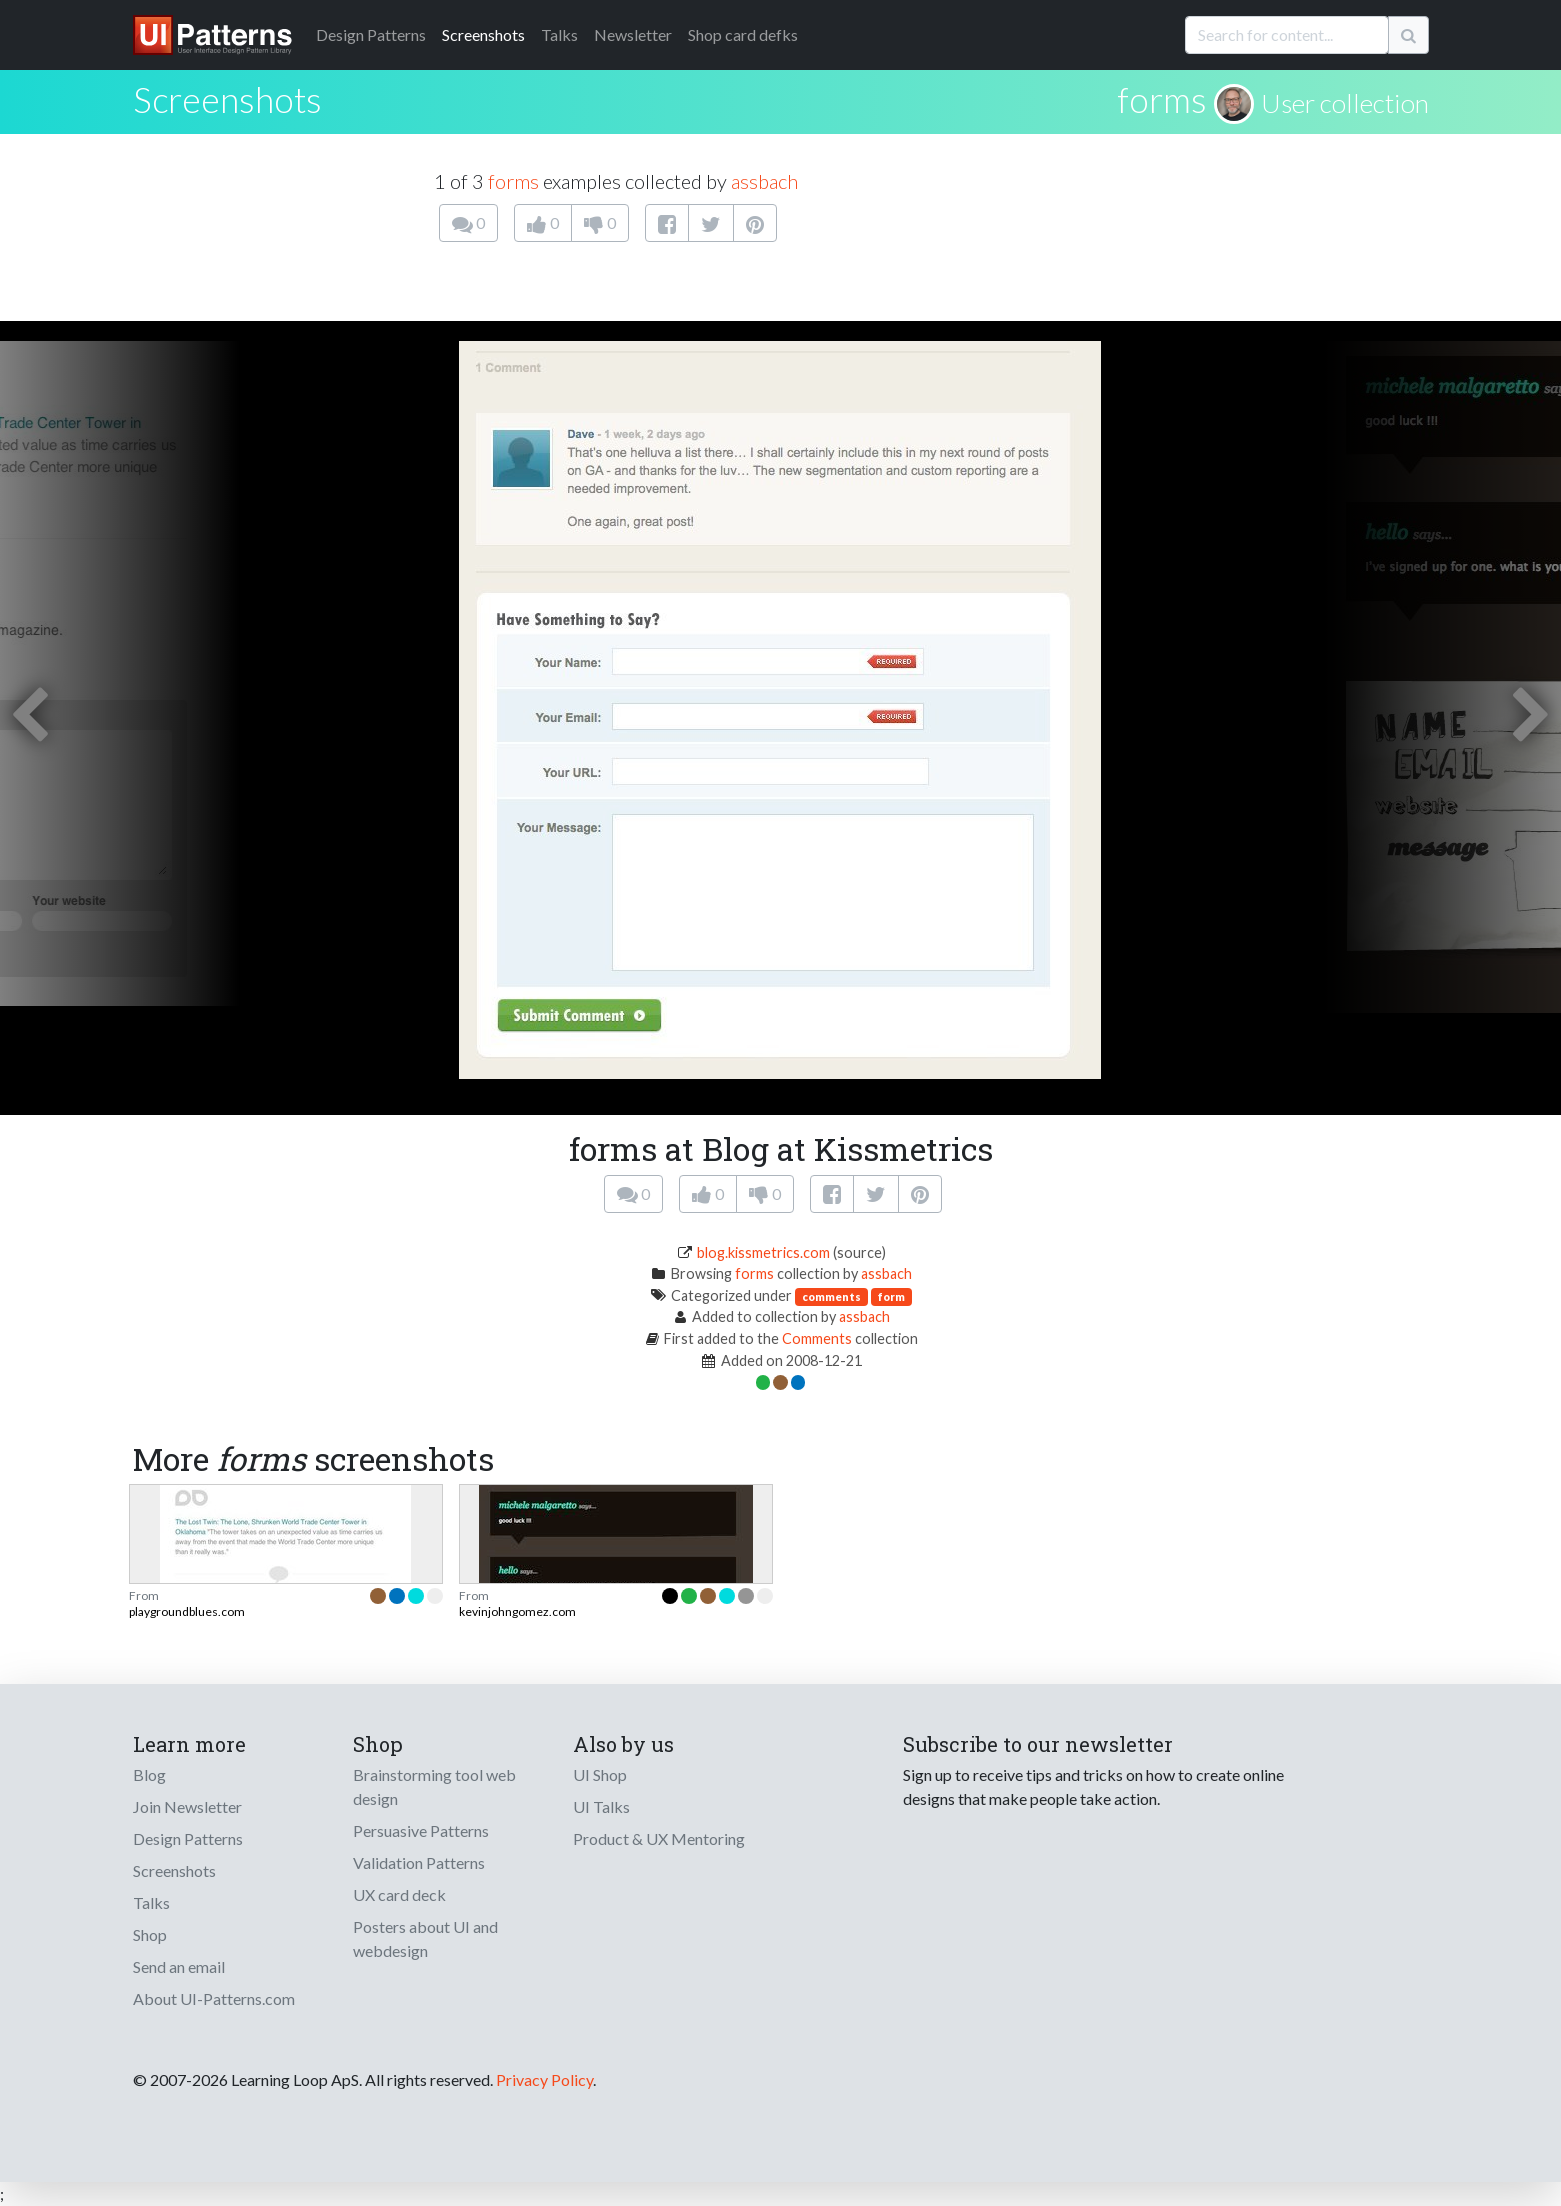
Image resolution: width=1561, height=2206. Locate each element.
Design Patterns (188, 1838)
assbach (764, 181)
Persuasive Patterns (421, 1830)
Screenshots (483, 34)
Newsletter (633, 34)
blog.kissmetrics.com (763, 1252)
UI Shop (600, 1774)
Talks (559, 34)
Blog (149, 1774)
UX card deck (399, 1894)
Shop (150, 1934)
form (891, 1296)
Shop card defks (743, 34)
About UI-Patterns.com (214, 1998)
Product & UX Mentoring (659, 1838)
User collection (1345, 103)
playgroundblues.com (187, 1611)
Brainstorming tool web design (434, 1786)
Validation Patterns (419, 1862)
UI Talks (601, 1806)
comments (831, 1296)
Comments (817, 1338)
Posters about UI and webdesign (425, 1938)
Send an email (179, 1966)
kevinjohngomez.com (517, 1611)
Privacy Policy (544, 2079)
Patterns (371, 34)
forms (1162, 99)
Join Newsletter (187, 1806)
